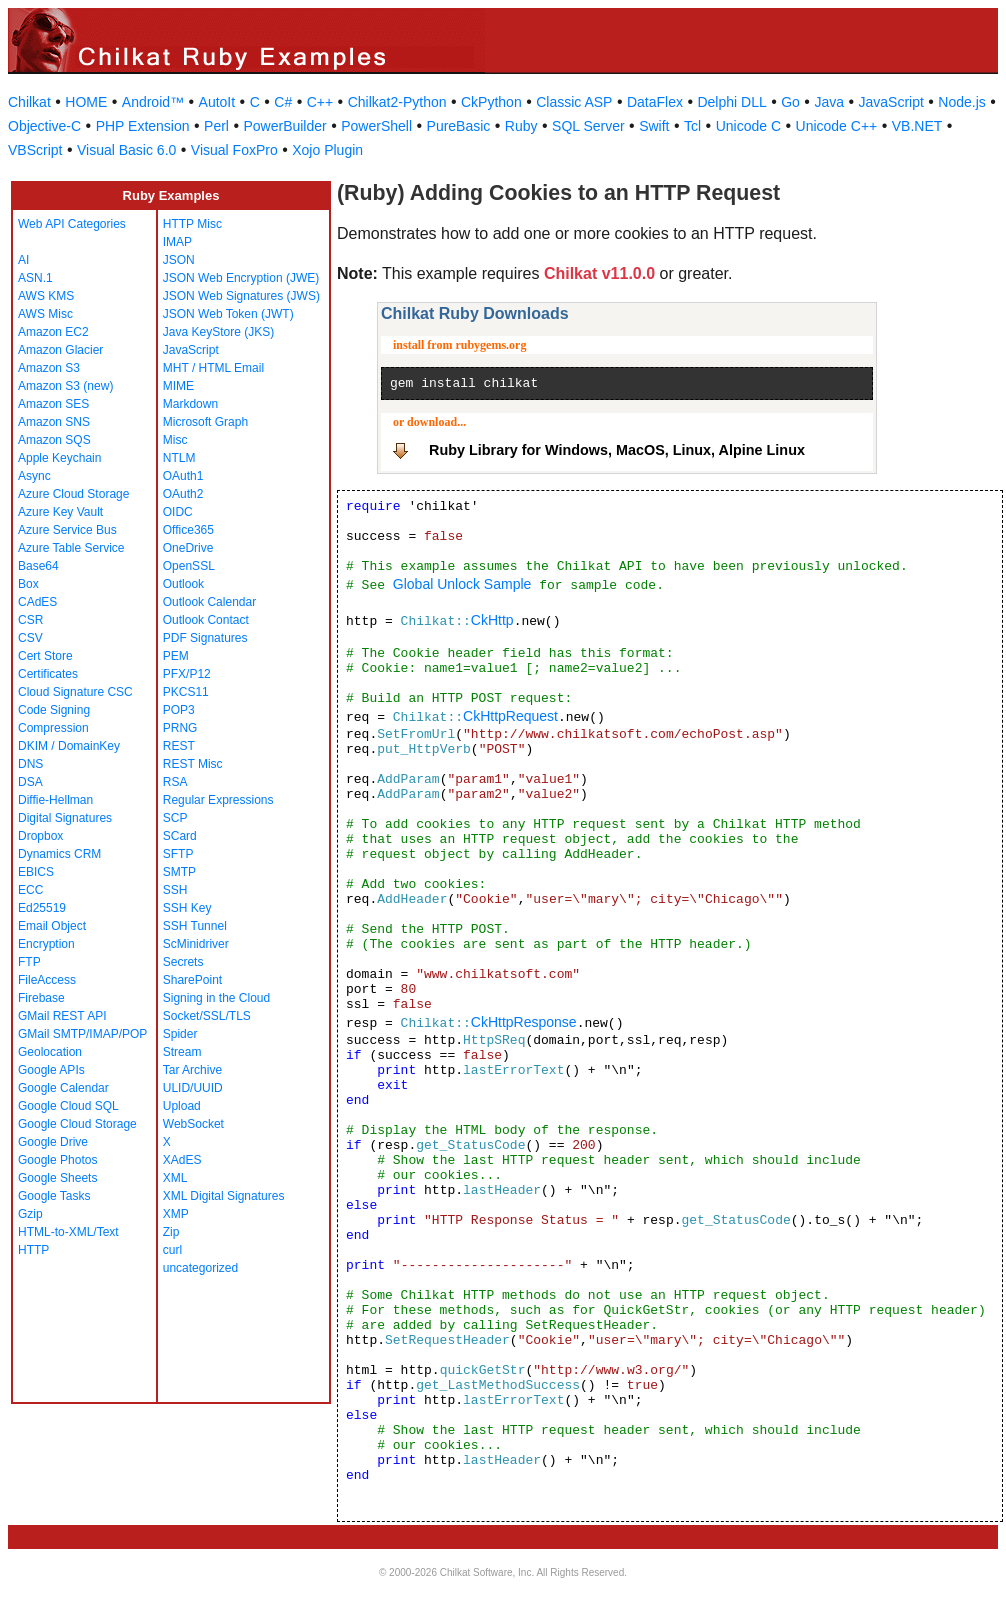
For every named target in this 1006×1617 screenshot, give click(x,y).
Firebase (41, 998)
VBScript (35, 150)
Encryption (46, 944)
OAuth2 (183, 494)
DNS (30, 764)
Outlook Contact (206, 620)
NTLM (179, 458)
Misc (175, 440)
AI (23, 260)
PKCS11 (186, 692)
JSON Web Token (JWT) (228, 314)
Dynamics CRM (59, 854)
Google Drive (53, 1142)
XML (175, 1178)
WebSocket (193, 1124)
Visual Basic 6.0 (126, 150)
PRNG (180, 728)
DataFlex (655, 102)
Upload (182, 1106)
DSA (30, 782)
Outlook (183, 584)
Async (34, 476)
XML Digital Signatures (224, 1196)
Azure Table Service (71, 548)
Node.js (961, 102)
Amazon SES (53, 404)
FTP (29, 962)
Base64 (38, 566)
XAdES (182, 1160)
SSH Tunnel (195, 926)
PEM (176, 656)
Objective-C (44, 126)
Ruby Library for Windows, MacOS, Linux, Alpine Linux (617, 450)
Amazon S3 (49, 368)
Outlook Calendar (209, 602)
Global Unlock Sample (462, 584)
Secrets (183, 962)
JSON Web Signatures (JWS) (241, 296)
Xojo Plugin (327, 150)
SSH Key (187, 908)
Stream (182, 1052)
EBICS (36, 872)
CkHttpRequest (510, 716)
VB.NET (917, 126)
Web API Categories (72, 224)
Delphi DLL (731, 102)
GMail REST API (62, 1016)
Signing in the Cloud (216, 998)
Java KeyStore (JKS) (218, 332)
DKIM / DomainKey (69, 746)
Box (28, 584)
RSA (175, 782)
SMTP (179, 872)
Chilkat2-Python (397, 102)
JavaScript (891, 102)
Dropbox (40, 836)
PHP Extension (143, 126)
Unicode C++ (837, 126)
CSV (30, 638)
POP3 (179, 710)
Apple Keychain (59, 458)
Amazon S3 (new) (65, 386)
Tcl (692, 126)
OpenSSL (189, 566)
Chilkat (29, 102)
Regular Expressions (218, 800)
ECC (30, 890)
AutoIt (217, 102)
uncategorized (200, 1268)
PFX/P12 (187, 674)
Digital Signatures (65, 818)
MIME (178, 386)
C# (283, 102)
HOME (86, 102)
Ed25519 (42, 908)
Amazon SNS (54, 422)
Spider (180, 1034)
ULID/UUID (193, 1088)
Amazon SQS (54, 440)
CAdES (37, 602)
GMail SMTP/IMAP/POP (82, 1034)
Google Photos (57, 1160)
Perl (216, 126)
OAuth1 (183, 476)
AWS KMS (46, 296)
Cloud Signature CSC (75, 692)
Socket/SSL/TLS (207, 1016)
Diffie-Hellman (55, 800)
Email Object (52, 926)
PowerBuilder (284, 126)
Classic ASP (574, 102)
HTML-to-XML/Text (68, 1232)
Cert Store (45, 656)
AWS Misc (45, 314)
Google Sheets (57, 1178)
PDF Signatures (205, 638)
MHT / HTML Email (213, 368)
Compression (53, 728)
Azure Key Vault (60, 512)
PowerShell (376, 126)
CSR (30, 620)
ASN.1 (35, 278)
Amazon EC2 (53, 332)
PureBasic (459, 126)
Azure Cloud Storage (73, 494)
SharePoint (192, 980)
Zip (171, 1232)
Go (790, 102)
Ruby (521, 126)
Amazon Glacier (60, 350)
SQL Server (588, 126)
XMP (176, 1214)
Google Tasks (54, 1196)
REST (179, 746)
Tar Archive (192, 1070)
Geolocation (50, 1052)
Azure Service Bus (67, 530)
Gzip (30, 1214)
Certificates (48, 674)
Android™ (153, 102)
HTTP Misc (192, 224)
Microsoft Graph (205, 422)
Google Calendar (63, 1088)
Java (829, 102)
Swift (654, 126)
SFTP (178, 854)
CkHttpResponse (524, 1022)
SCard (180, 836)
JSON (179, 260)
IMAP (177, 242)
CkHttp (492, 620)
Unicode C (748, 126)
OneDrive (188, 548)
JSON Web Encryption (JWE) (241, 278)
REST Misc (193, 764)
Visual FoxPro (234, 150)
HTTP (33, 1250)
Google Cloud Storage (77, 1124)
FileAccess (47, 980)
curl (172, 1250)
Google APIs (51, 1070)
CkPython (491, 102)
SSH (175, 890)
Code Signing (54, 710)
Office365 (188, 530)
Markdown (190, 404)
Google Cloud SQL (68, 1106)
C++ (320, 102)
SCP (175, 818)
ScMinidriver (196, 944)
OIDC (178, 512)
